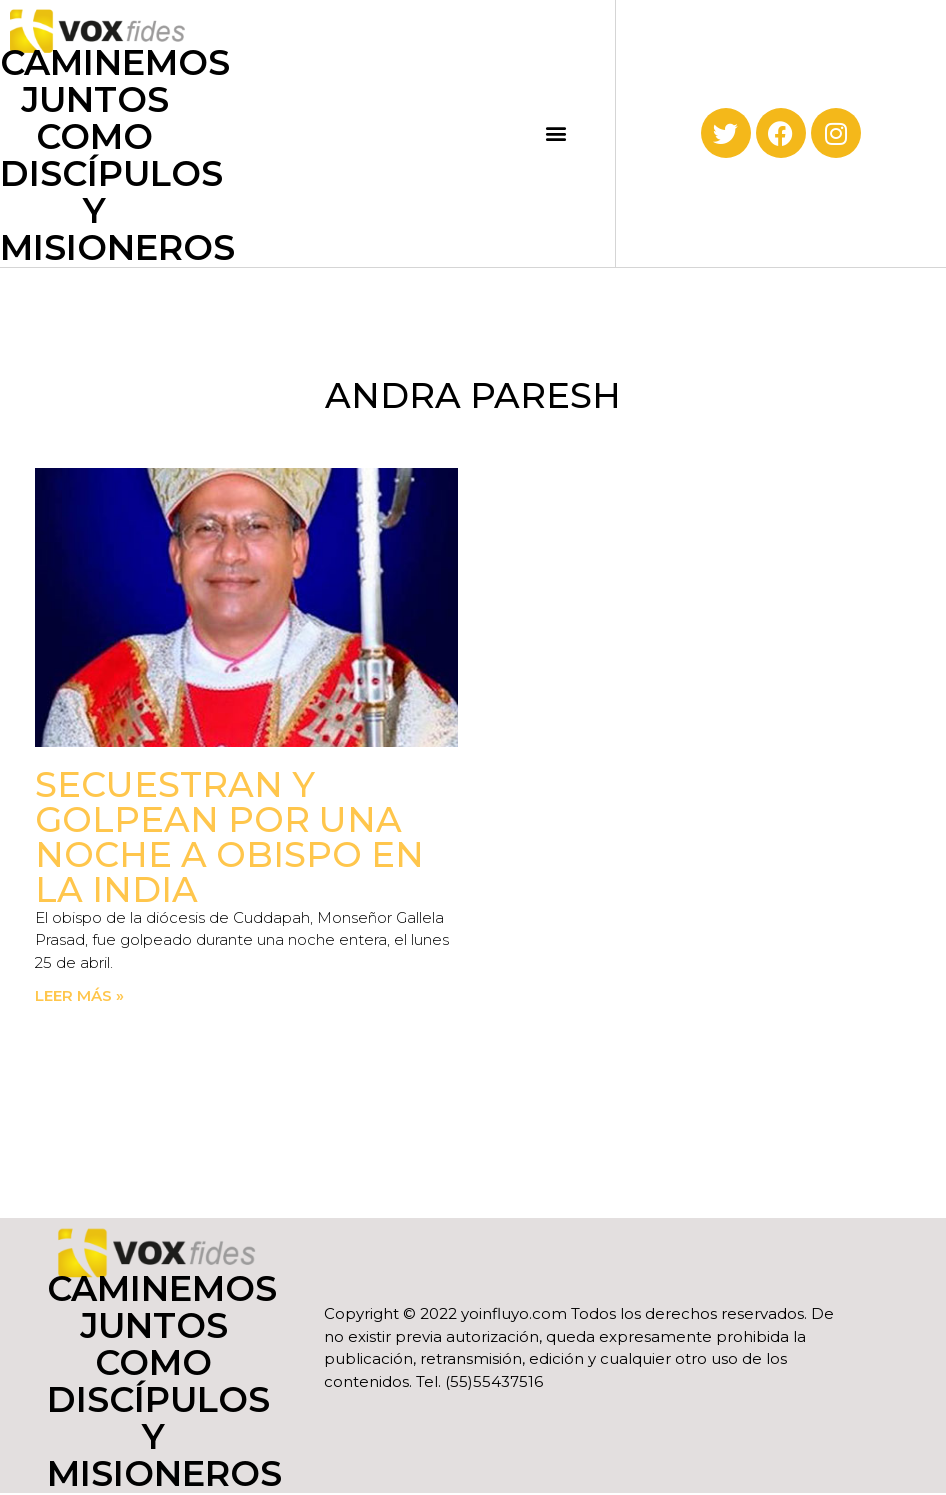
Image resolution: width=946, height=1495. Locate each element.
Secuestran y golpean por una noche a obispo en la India (229, 837)
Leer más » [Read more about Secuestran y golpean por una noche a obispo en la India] (79, 995)
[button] (555, 133)
